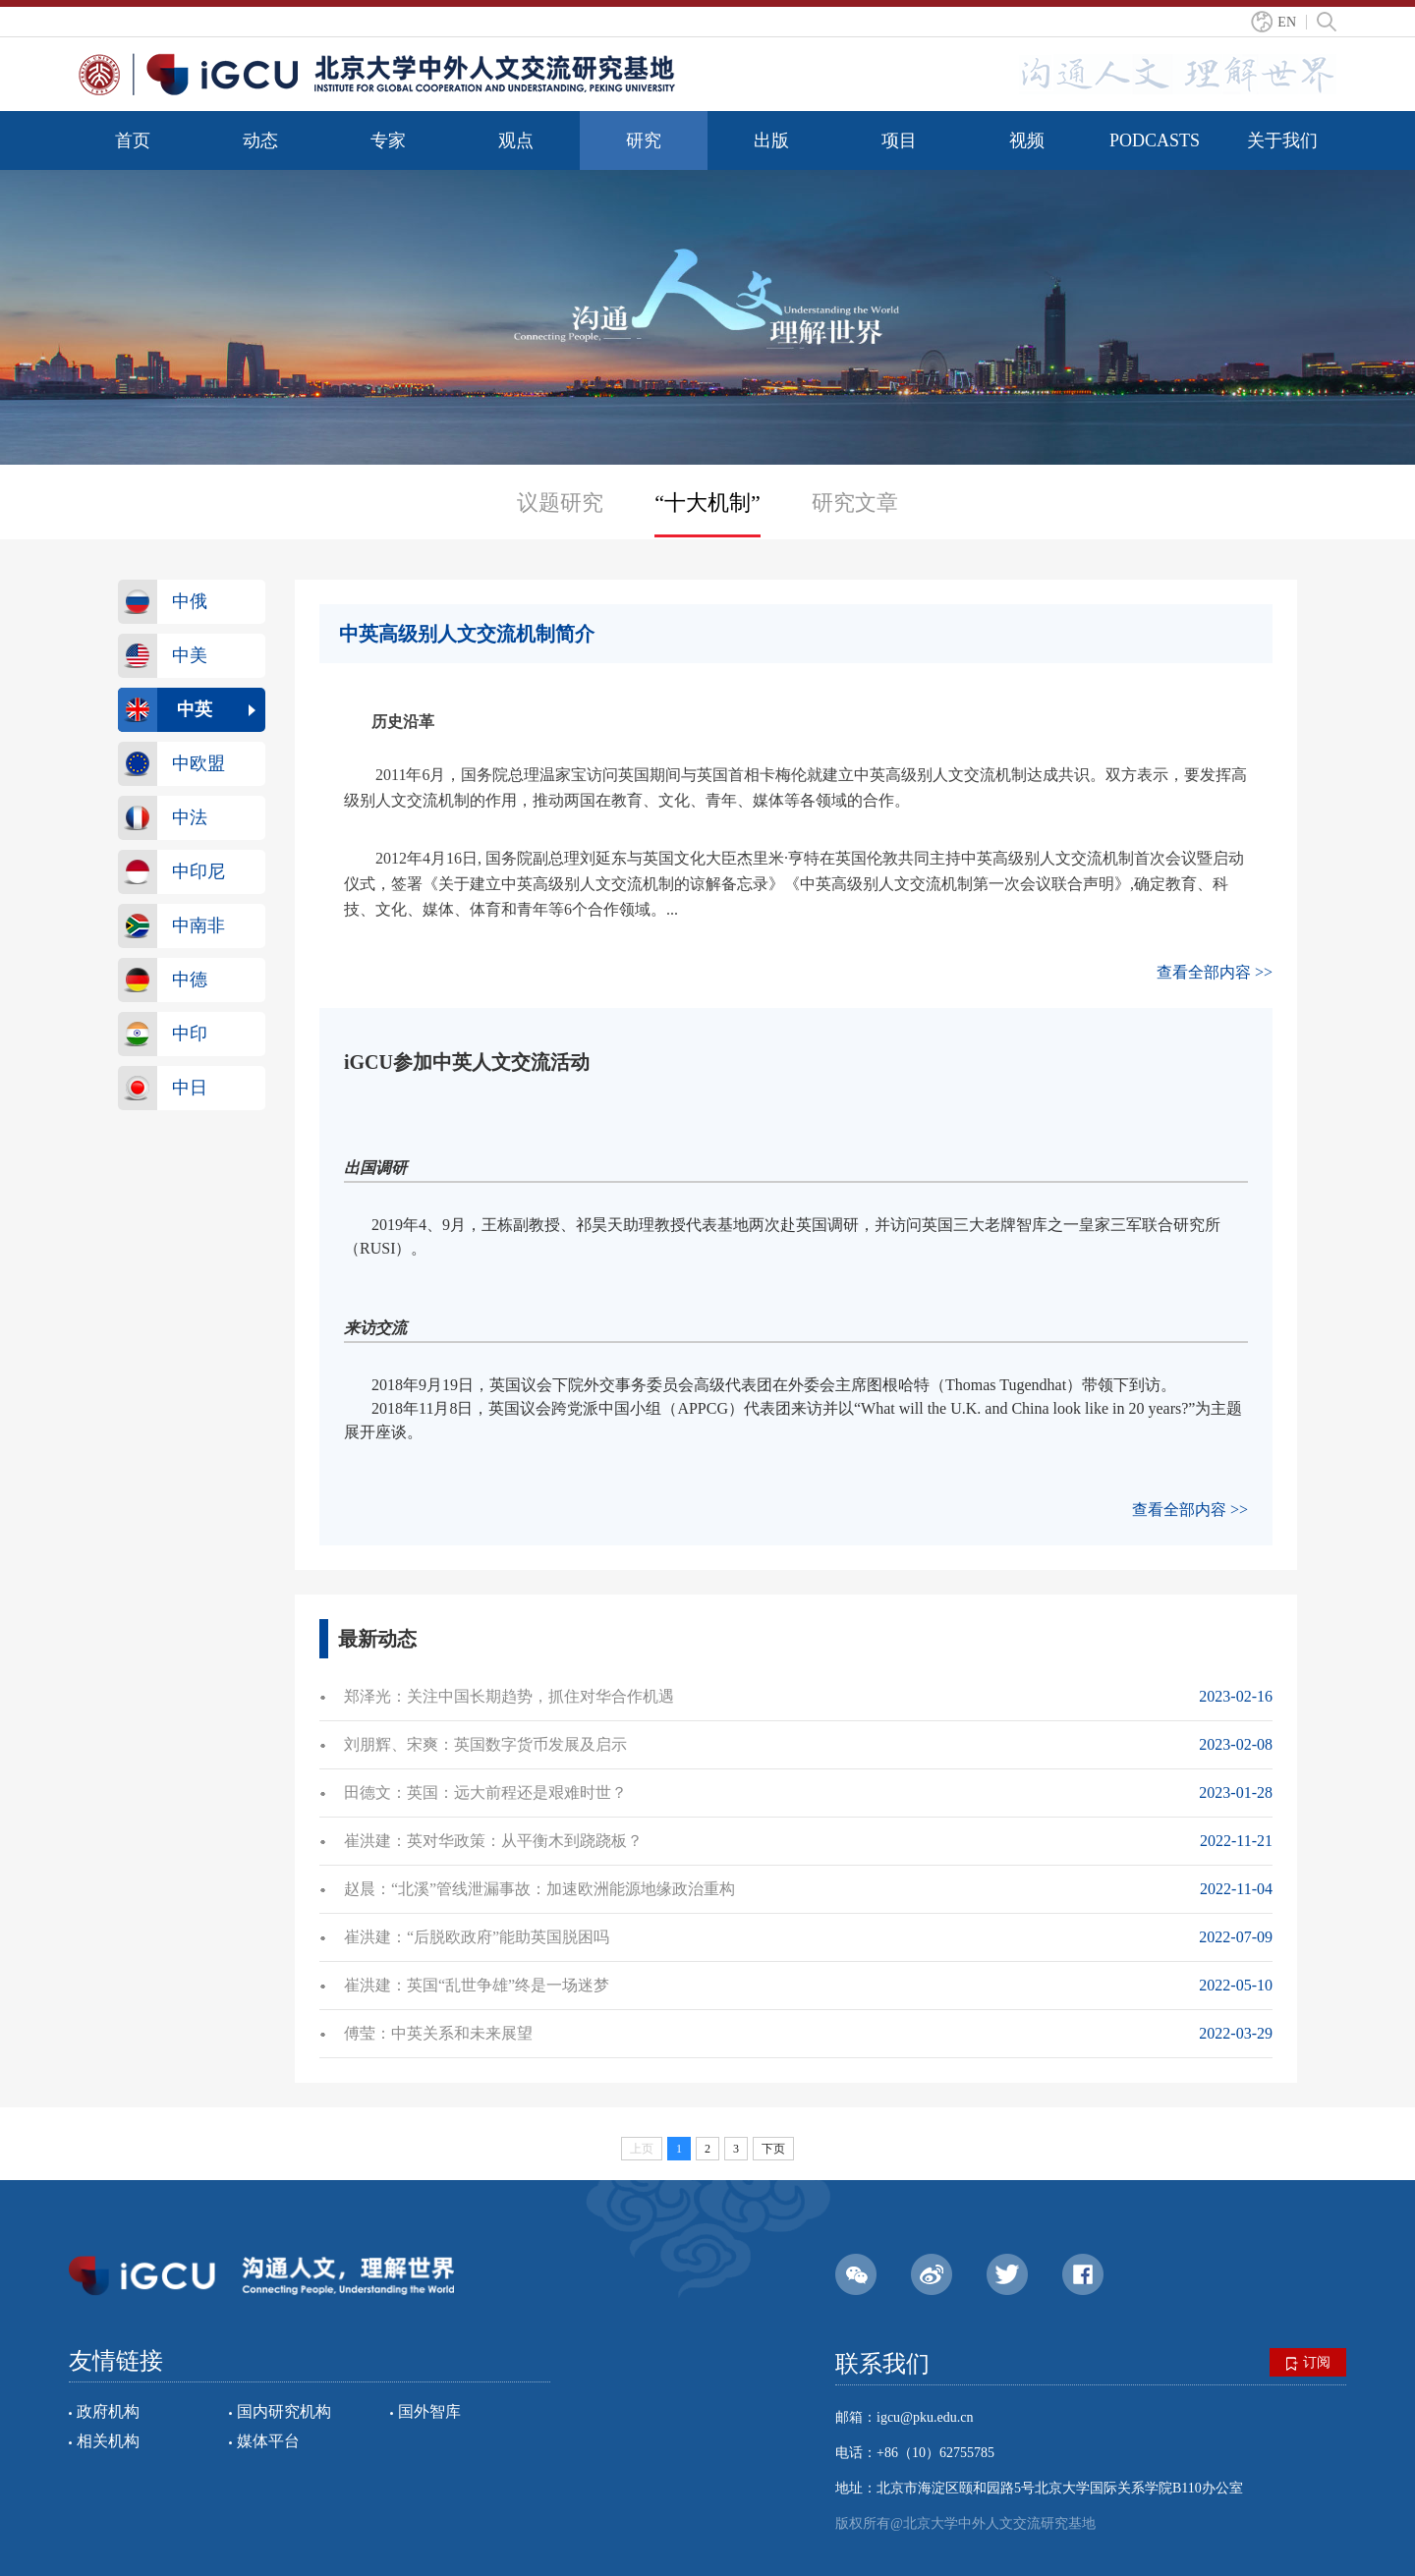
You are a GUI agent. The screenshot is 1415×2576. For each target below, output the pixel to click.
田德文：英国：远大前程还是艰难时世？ (485, 1792)
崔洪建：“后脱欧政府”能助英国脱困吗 (476, 1937)
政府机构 (108, 2411)
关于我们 (1282, 140)
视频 (1027, 140)
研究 (643, 140)
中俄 (189, 601)
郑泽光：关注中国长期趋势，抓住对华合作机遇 (509, 1696)
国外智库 (429, 2411)
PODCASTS (1154, 140)
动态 (260, 140)
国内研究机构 (284, 2411)
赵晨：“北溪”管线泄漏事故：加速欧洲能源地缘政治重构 (539, 1888)
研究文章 (855, 502)
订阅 (1308, 2363)
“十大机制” (707, 502)
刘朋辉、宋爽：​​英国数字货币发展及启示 (485, 1744)
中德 (189, 979)
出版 (771, 140)
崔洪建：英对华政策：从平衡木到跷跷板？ (493, 1840)
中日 (189, 1087)
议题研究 (560, 502)
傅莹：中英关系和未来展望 (438, 2033)
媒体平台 (268, 2441)
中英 (194, 709)
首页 (132, 140)
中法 (189, 817)
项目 (899, 140)
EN (1286, 22)
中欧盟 (198, 763)
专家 (388, 140)
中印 (189, 1033)
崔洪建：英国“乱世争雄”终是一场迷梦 (476, 1985)
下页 (773, 2149)
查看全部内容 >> (1215, 972)
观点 (516, 140)
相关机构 (108, 2441)
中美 (189, 655)
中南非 (198, 925)
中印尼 (198, 871)
